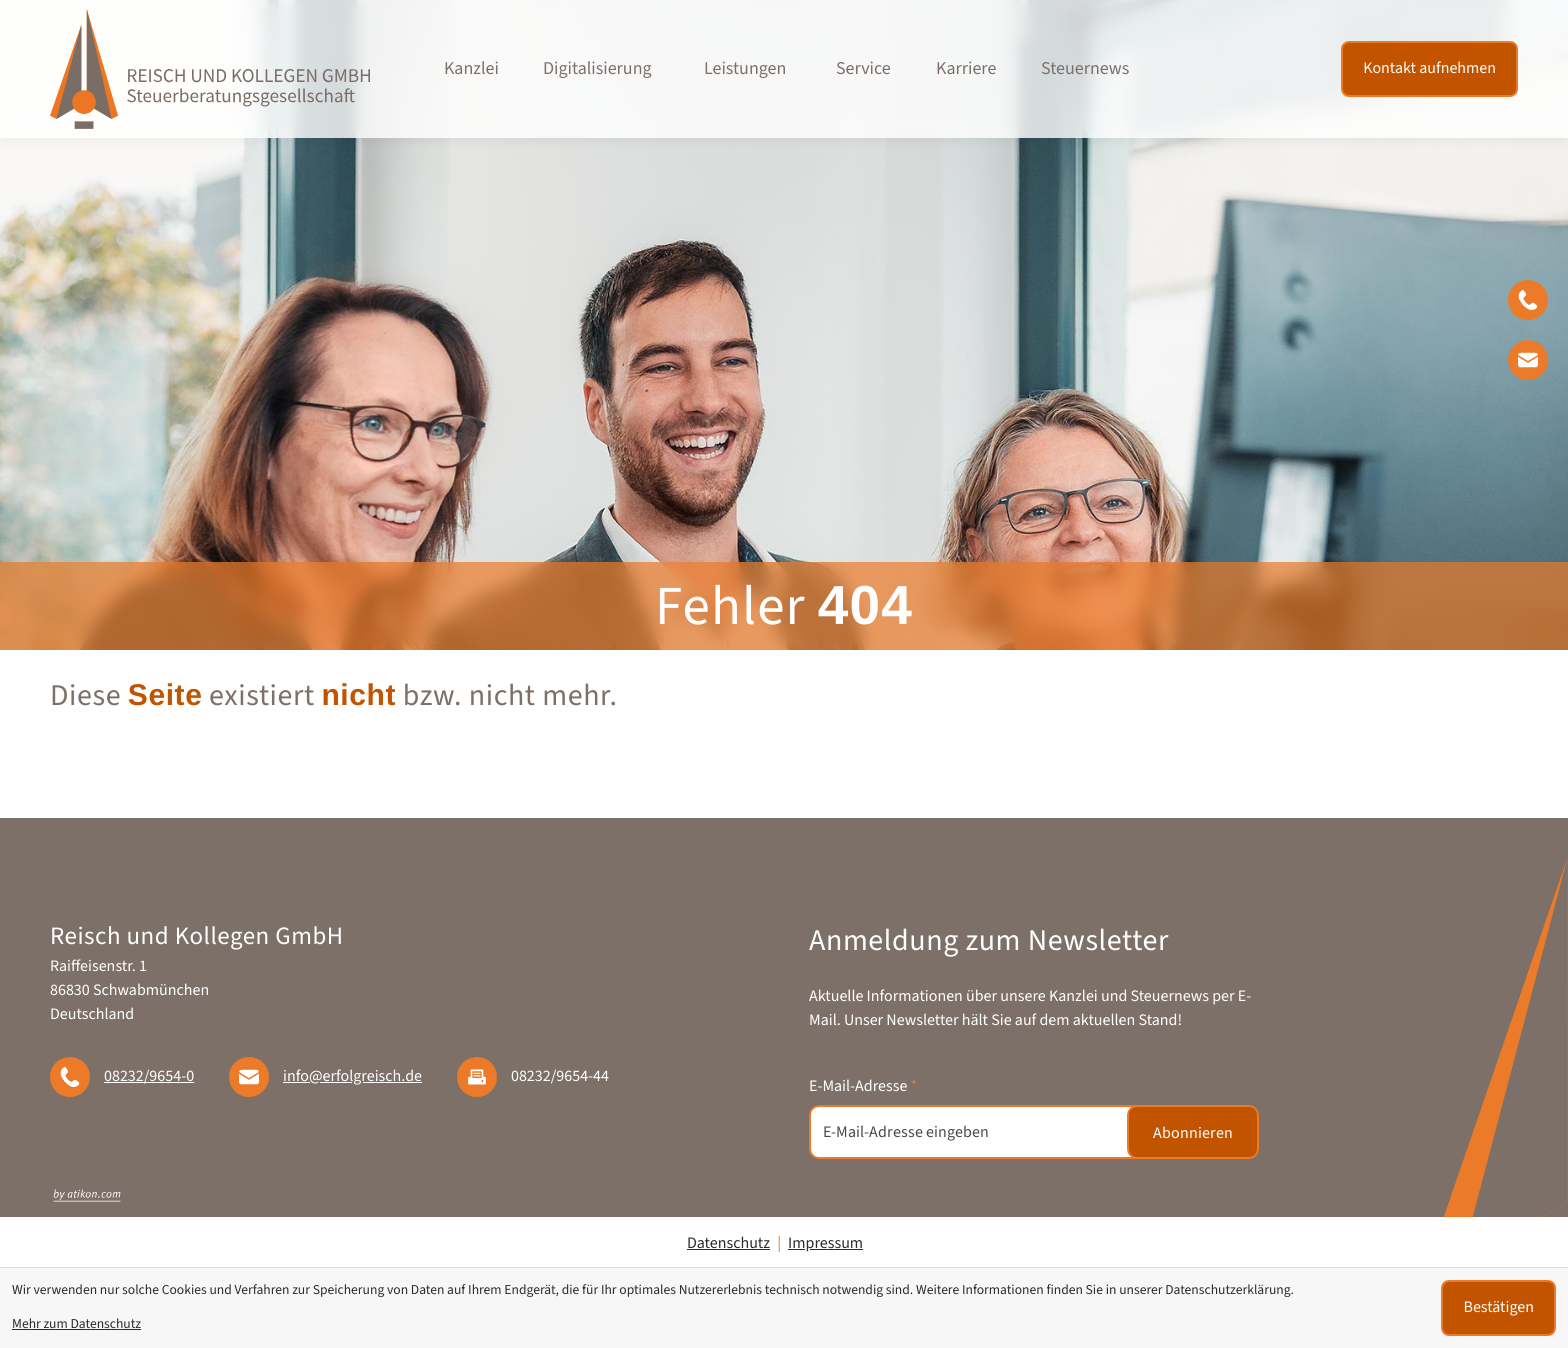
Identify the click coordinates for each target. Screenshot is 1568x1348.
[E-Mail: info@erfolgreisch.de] (1538, 364)
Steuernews (1085, 69)
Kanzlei (471, 69)
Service (863, 69)
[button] (1538, 304)
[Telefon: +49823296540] (149, 1077)
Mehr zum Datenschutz (76, 1324)
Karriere (966, 69)
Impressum (825, 1244)
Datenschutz (728, 1244)
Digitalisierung (597, 69)
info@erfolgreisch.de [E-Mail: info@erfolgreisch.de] (352, 1077)
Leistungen (745, 69)
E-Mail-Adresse (863, 1087)
